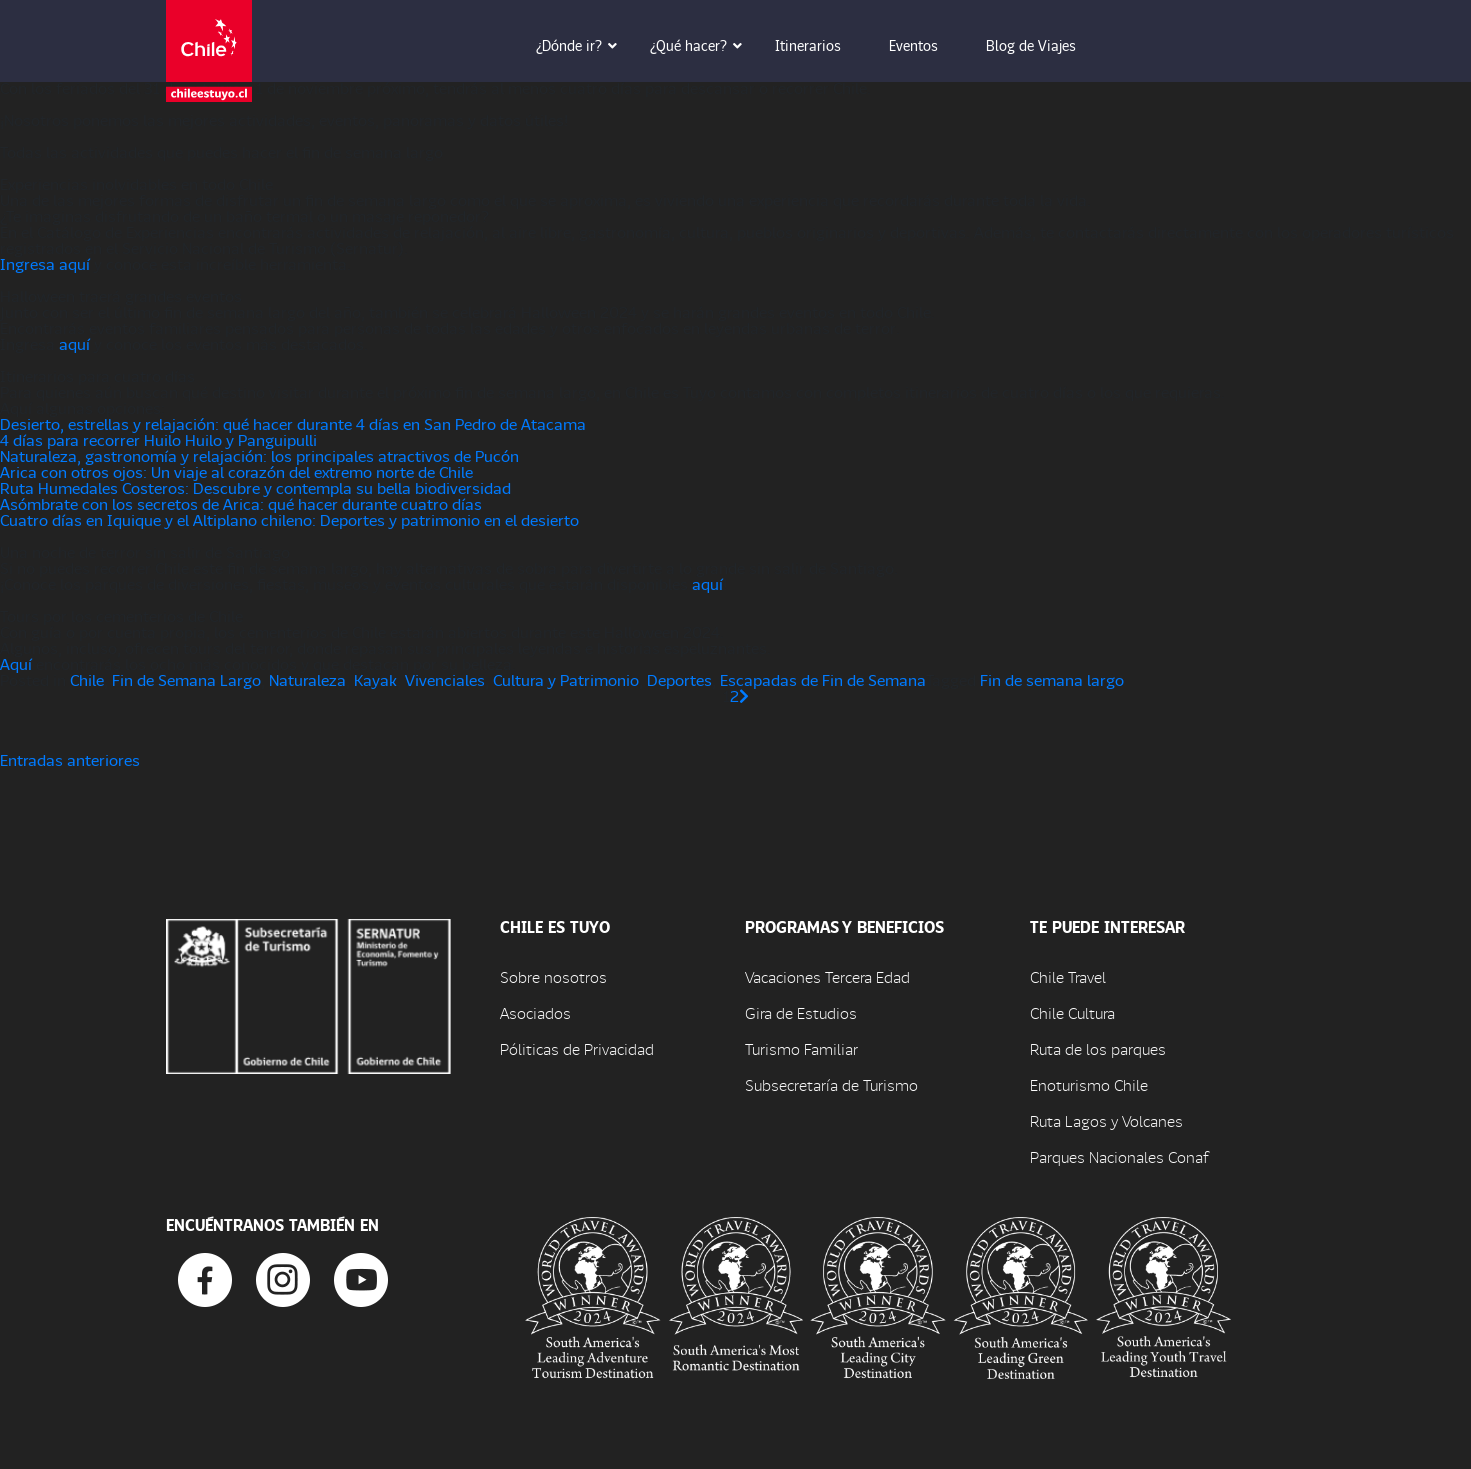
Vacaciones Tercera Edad (827, 976)
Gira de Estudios (801, 1012)
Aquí (16, 663)
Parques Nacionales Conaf (1119, 1156)
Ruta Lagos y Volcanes (1106, 1120)
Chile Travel (1068, 976)
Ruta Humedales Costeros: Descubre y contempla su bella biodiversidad (255, 487)
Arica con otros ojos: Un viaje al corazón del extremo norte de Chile (236, 471)
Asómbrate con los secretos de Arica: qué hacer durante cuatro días (241, 503)
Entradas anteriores (70, 759)
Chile (87, 679)
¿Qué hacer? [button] (702, 45)
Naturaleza (307, 679)
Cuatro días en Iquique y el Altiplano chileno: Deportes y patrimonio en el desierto (289, 519)
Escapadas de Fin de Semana (823, 679)
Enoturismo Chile (1089, 1084)
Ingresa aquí (45, 263)
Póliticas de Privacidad (577, 1048)
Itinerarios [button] (822, 45)
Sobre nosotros (553, 976)
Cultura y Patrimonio (566, 679)
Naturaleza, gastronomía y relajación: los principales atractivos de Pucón (259, 455)
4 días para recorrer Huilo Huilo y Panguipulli (158, 439)
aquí (74, 343)
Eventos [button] (927, 45)
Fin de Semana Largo (186, 679)
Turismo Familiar (801, 1048)
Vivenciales (445, 679)
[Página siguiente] (744, 695)
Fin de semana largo (1052, 679)
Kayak (375, 679)
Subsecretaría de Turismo (831, 1084)
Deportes (679, 679)
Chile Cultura (1072, 1012)
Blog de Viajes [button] (1045, 45)
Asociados (535, 1012)
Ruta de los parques (1098, 1048)
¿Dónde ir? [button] (583, 45)
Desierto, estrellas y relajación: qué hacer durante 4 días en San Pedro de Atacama (293, 423)
